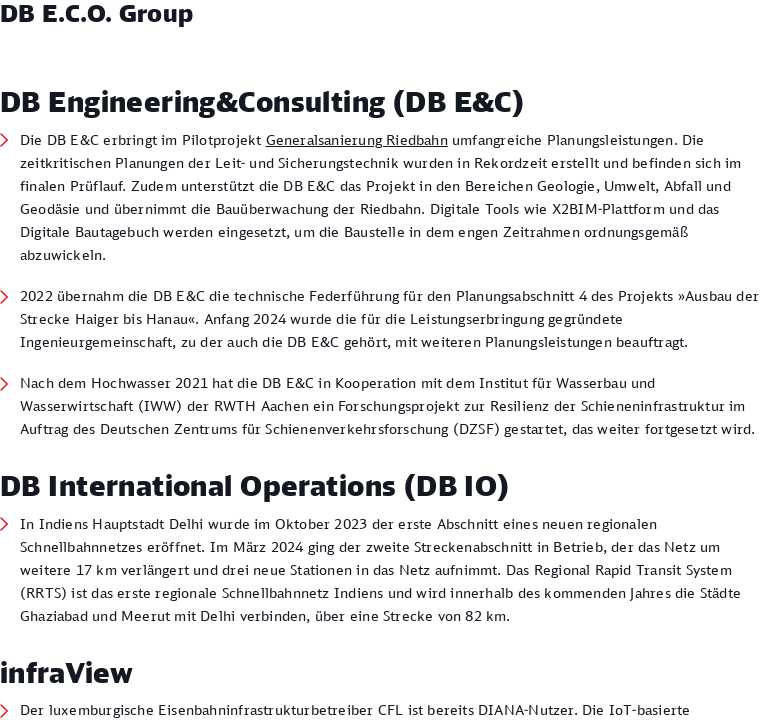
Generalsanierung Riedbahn (357, 139)
